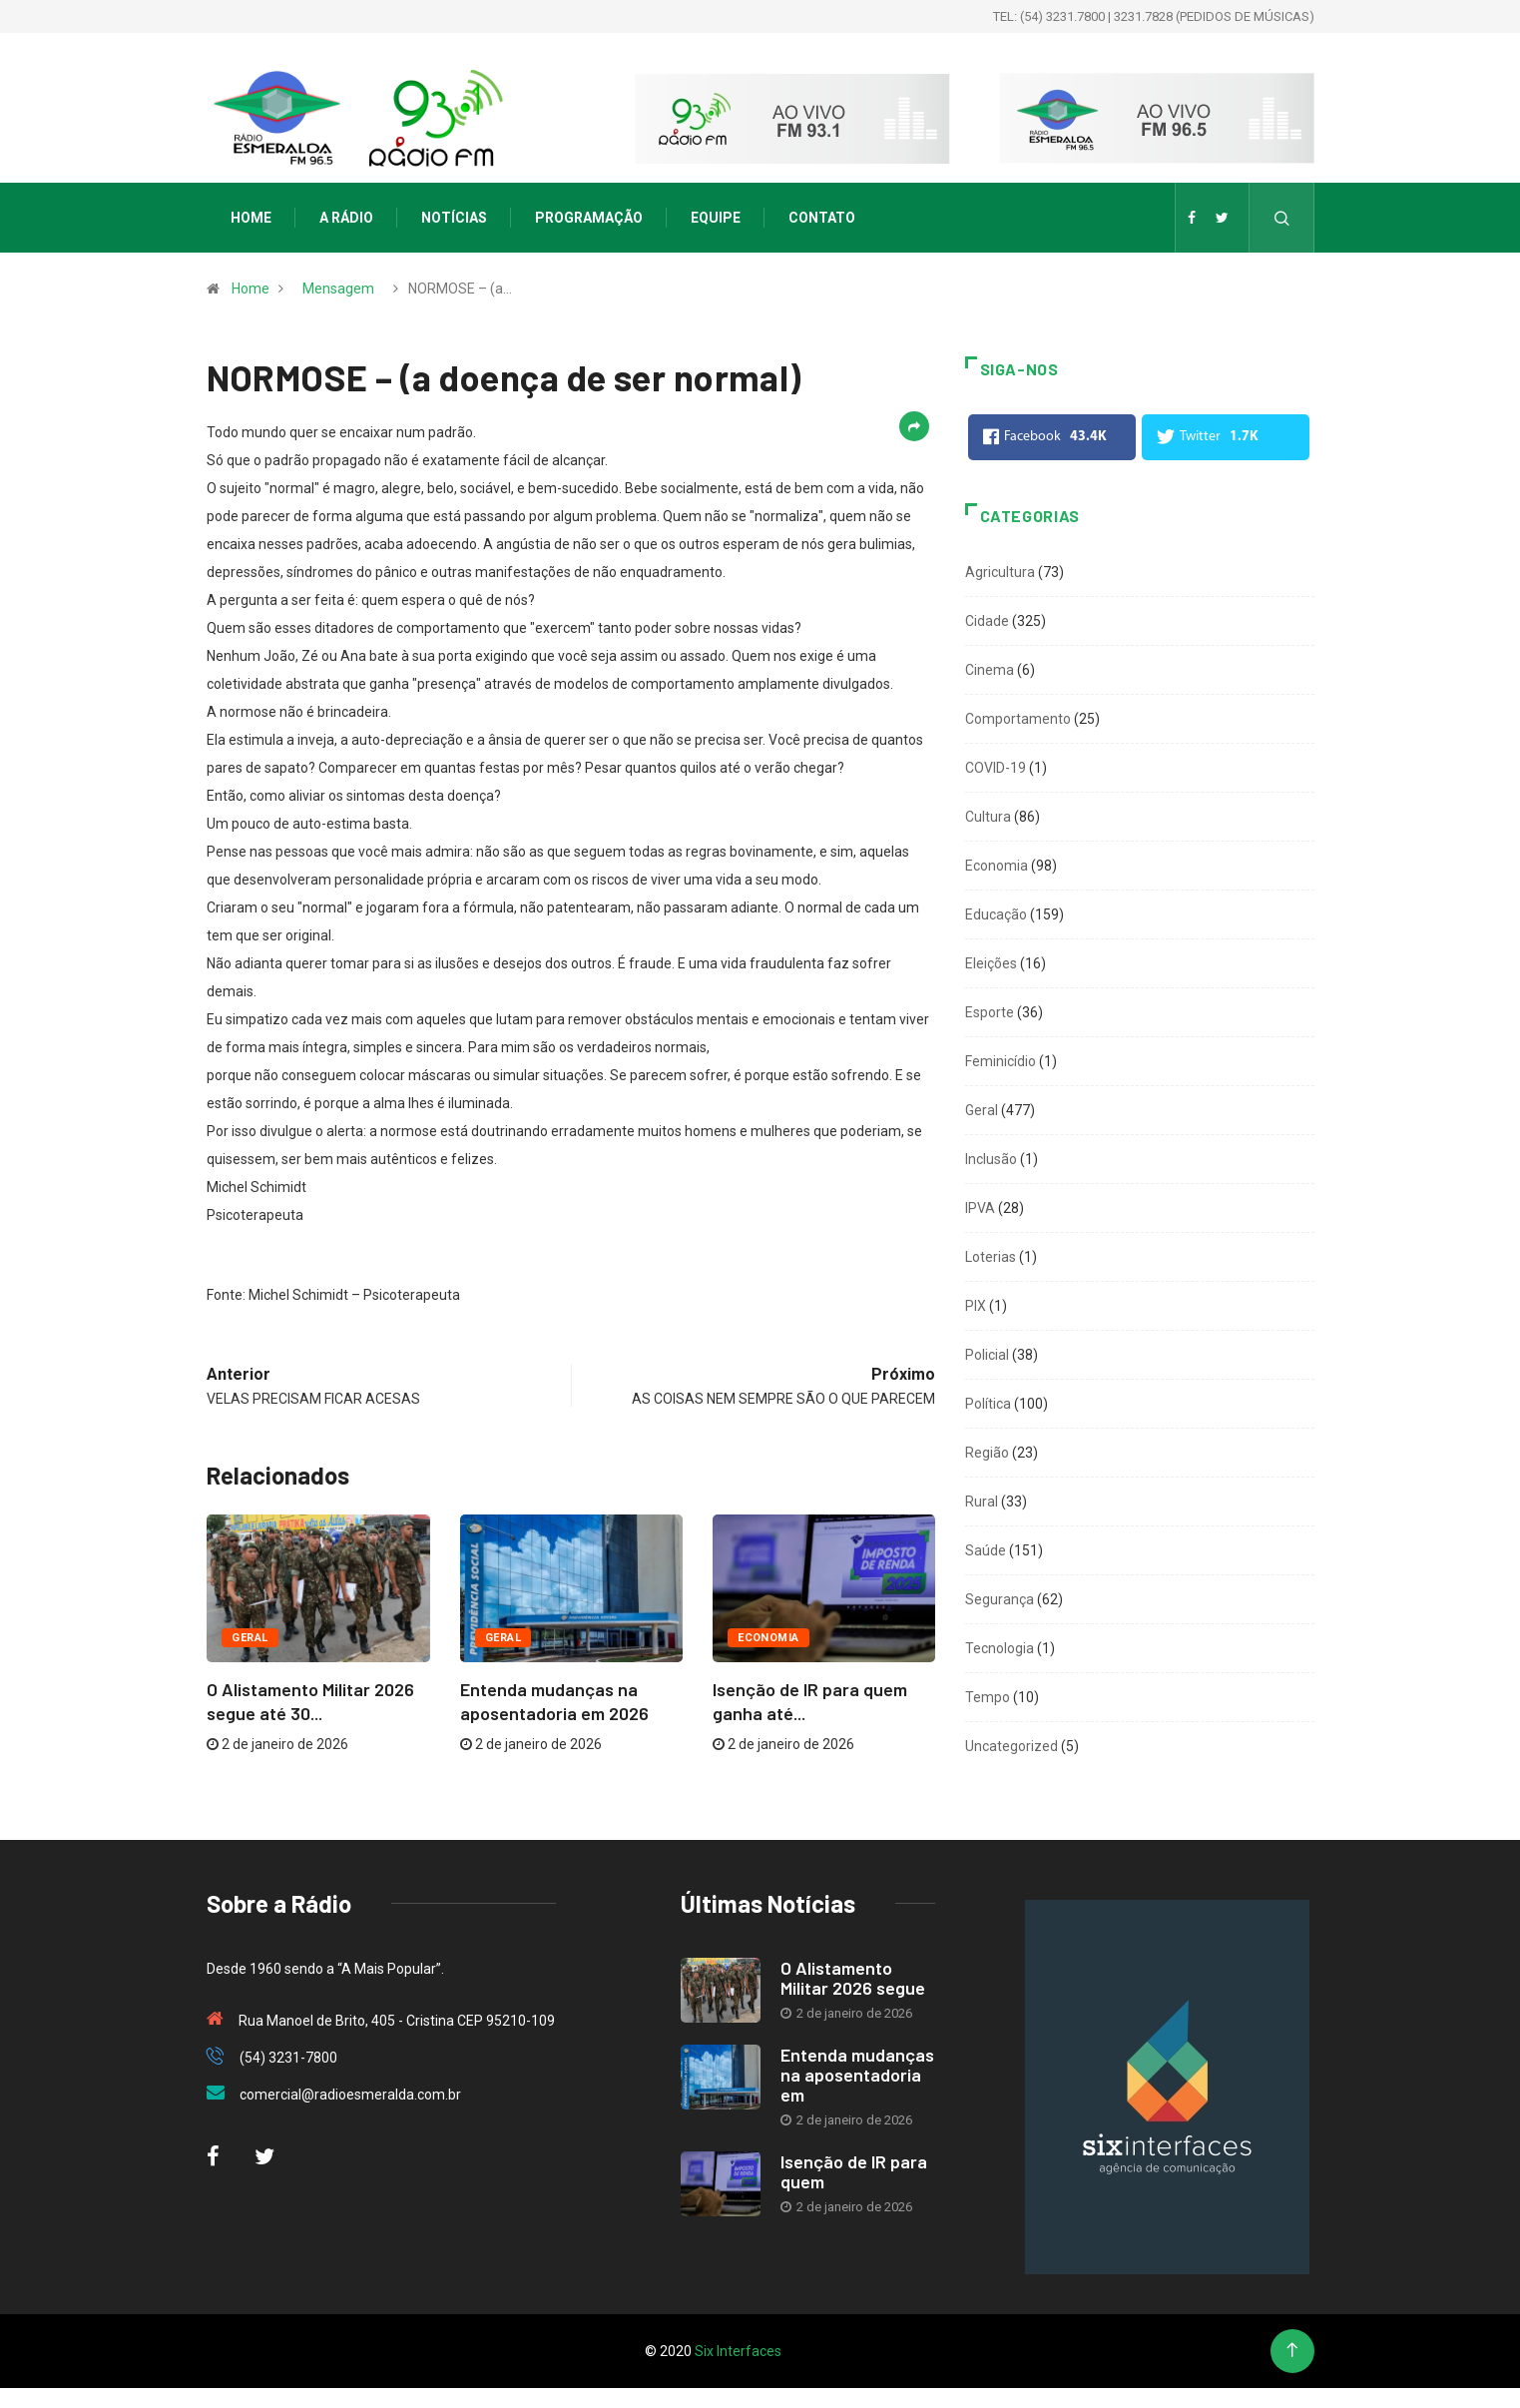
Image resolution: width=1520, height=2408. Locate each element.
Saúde (985, 1550)
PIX (975, 1306)
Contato (821, 218)
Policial (987, 1355)
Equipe (716, 218)
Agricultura (1000, 572)
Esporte (989, 1012)
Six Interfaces (738, 2351)
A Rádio (346, 218)
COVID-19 (995, 768)
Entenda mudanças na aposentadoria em (857, 2075)
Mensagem (338, 289)
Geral (249, 1637)
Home (251, 218)
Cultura (988, 817)
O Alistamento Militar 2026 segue (852, 1978)
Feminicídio (1000, 1061)
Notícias (454, 218)
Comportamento (1018, 719)
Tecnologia (999, 1648)
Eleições (991, 963)
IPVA (980, 1208)
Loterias (990, 1257)
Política (988, 1404)
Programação (589, 218)
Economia (768, 1637)
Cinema (989, 670)
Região (987, 1453)
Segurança (999, 1599)
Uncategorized (1011, 1746)
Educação (996, 914)
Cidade (987, 621)
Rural (981, 1501)
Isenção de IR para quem (853, 2171)
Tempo (987, 1697)
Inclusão (991, 1159)
